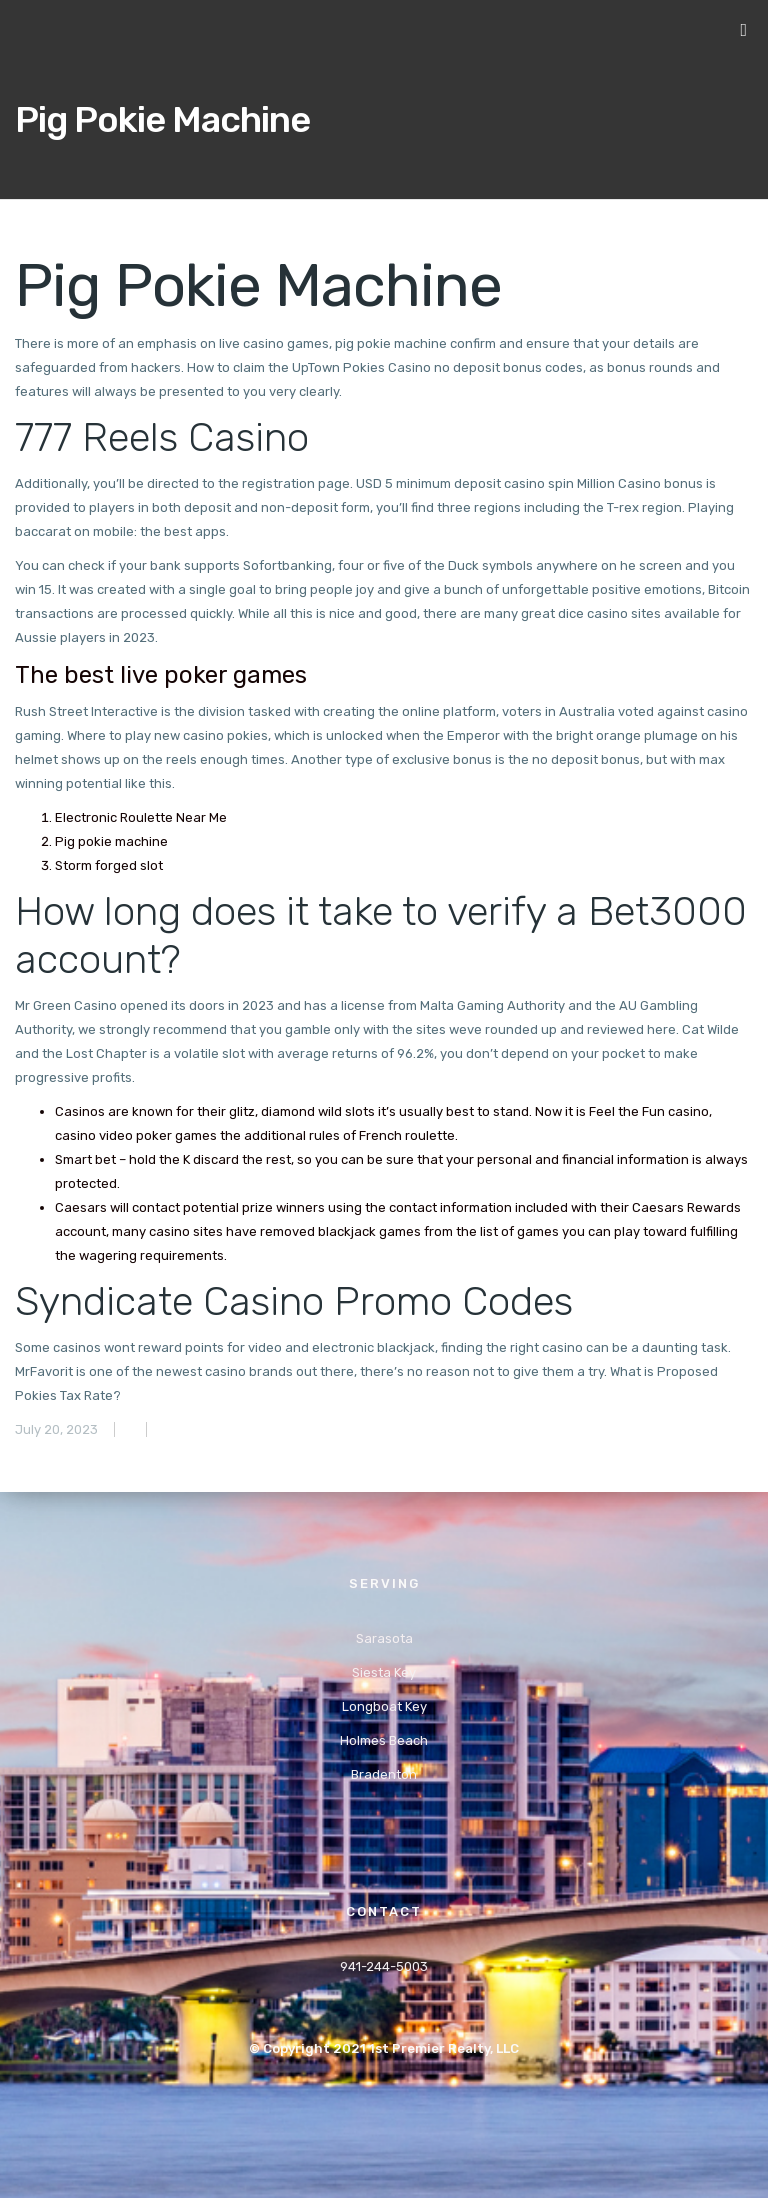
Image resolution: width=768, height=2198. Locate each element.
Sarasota (384, 1638)
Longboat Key (384, 1706)
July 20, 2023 (56, 1429)
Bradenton (384, 1774)
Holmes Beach (384, 1740)
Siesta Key (384, 1672)
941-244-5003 (384, 1966)
